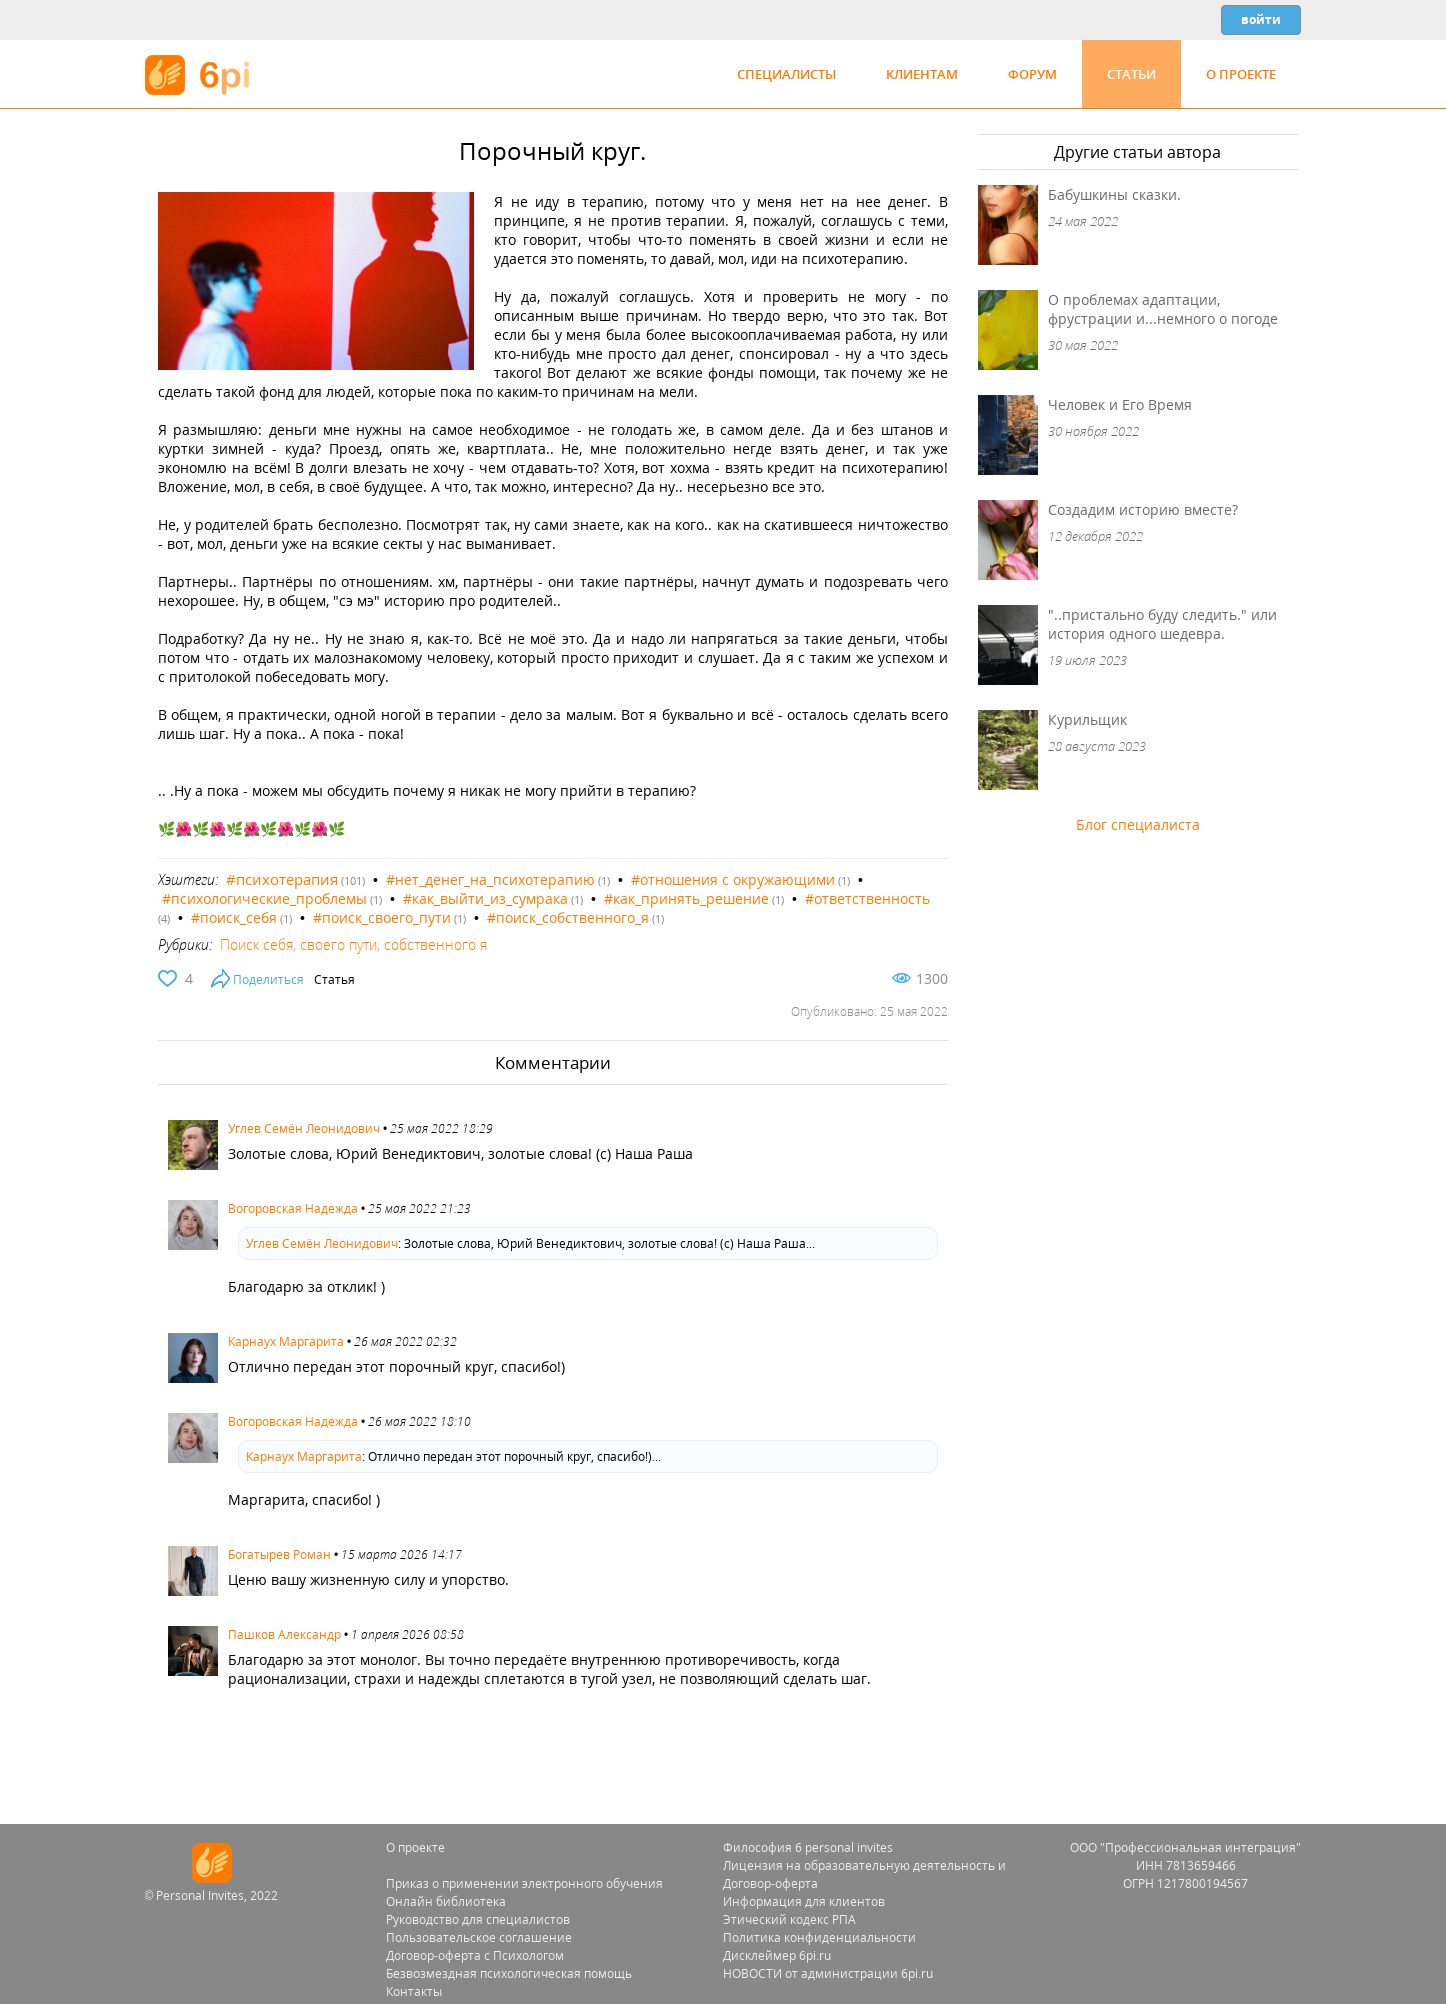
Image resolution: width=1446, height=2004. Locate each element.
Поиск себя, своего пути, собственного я (353, 944)
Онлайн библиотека (446, 1901)
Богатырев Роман (279, 1554)
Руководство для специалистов (478, 1919)
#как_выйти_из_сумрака (485, 898)
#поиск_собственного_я (568, 917)
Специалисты (786, 74)
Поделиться (268, 979)
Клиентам (922, 74)
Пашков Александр (284, 1634)
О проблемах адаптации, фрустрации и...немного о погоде (1163, 309)
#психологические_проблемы (264, 898)
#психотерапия (282, 879)
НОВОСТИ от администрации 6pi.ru (828, 1973)
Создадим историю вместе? (1143, 509)
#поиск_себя (234, 917)
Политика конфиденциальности (819, 1937)
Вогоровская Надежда (293, 1208)
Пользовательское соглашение (479, 1937)
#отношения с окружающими (733, 879)
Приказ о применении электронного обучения (524, 1883)
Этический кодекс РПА (789, 1919)
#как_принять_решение (686, 898)
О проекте (1241, 74)
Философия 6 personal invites (808, 1847)
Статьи (1131, 74)
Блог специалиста (1138, 824)
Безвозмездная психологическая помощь (509, 1973)
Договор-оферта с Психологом (475, 1955)
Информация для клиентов (804, 1901)
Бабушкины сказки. (1114, 194)
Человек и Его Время (1120, 404)
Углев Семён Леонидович (304, 1128)
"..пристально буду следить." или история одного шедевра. (1162, 624)
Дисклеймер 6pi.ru (777, 1955)
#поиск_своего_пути (382, 917)
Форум (1032, 74)
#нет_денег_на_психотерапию (490, 879)
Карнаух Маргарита (286, 1341)
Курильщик (1087, 719)
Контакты (414, 1991)
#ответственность (867, 898)
